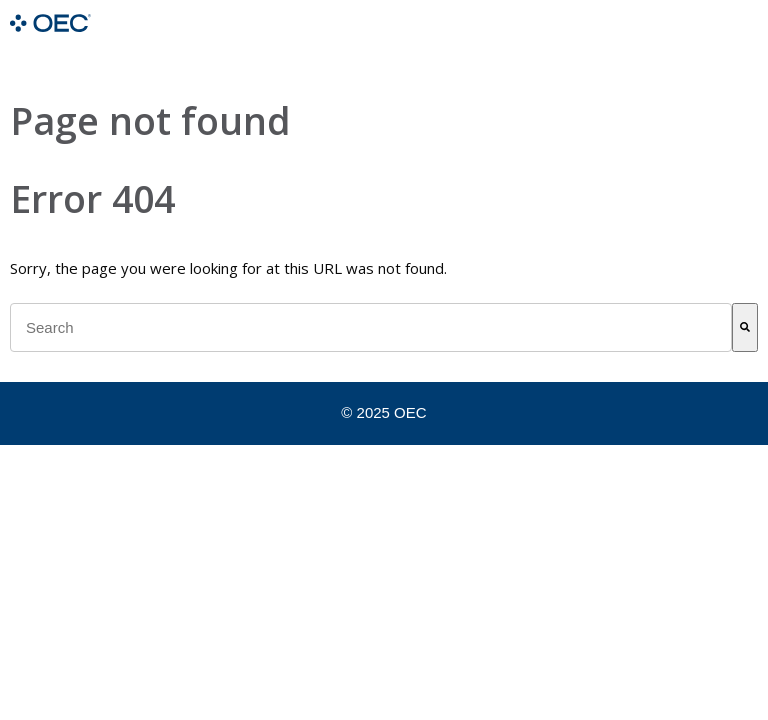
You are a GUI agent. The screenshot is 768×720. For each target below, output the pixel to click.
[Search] (745, 327)
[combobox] (371, 327)
